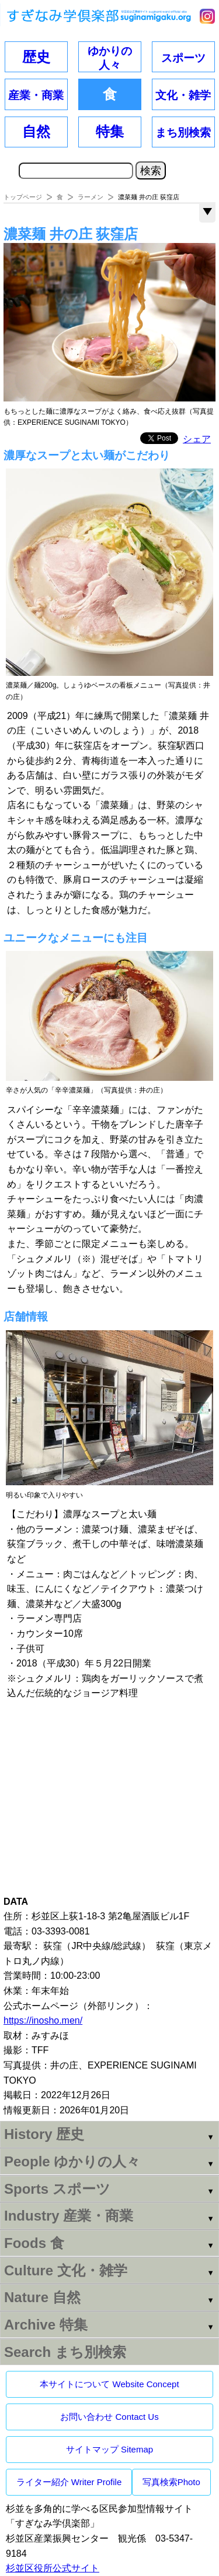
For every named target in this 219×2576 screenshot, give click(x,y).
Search (65, 2352)
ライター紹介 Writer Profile (69, 2482)
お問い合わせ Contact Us (109, 2417)
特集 (110, 131)
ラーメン (90, 196)
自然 (36, 131)
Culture (65, 2270)
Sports (57, 2189)
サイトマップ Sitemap (109, 2449)
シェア (197, 439)
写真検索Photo (171, 2482)
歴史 (36, 57)
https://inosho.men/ (43, 2020)
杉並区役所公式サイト (52, 2568)
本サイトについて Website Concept (109, 2384)
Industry (68, 2215)
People (72, 2161)
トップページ (23, 196)
